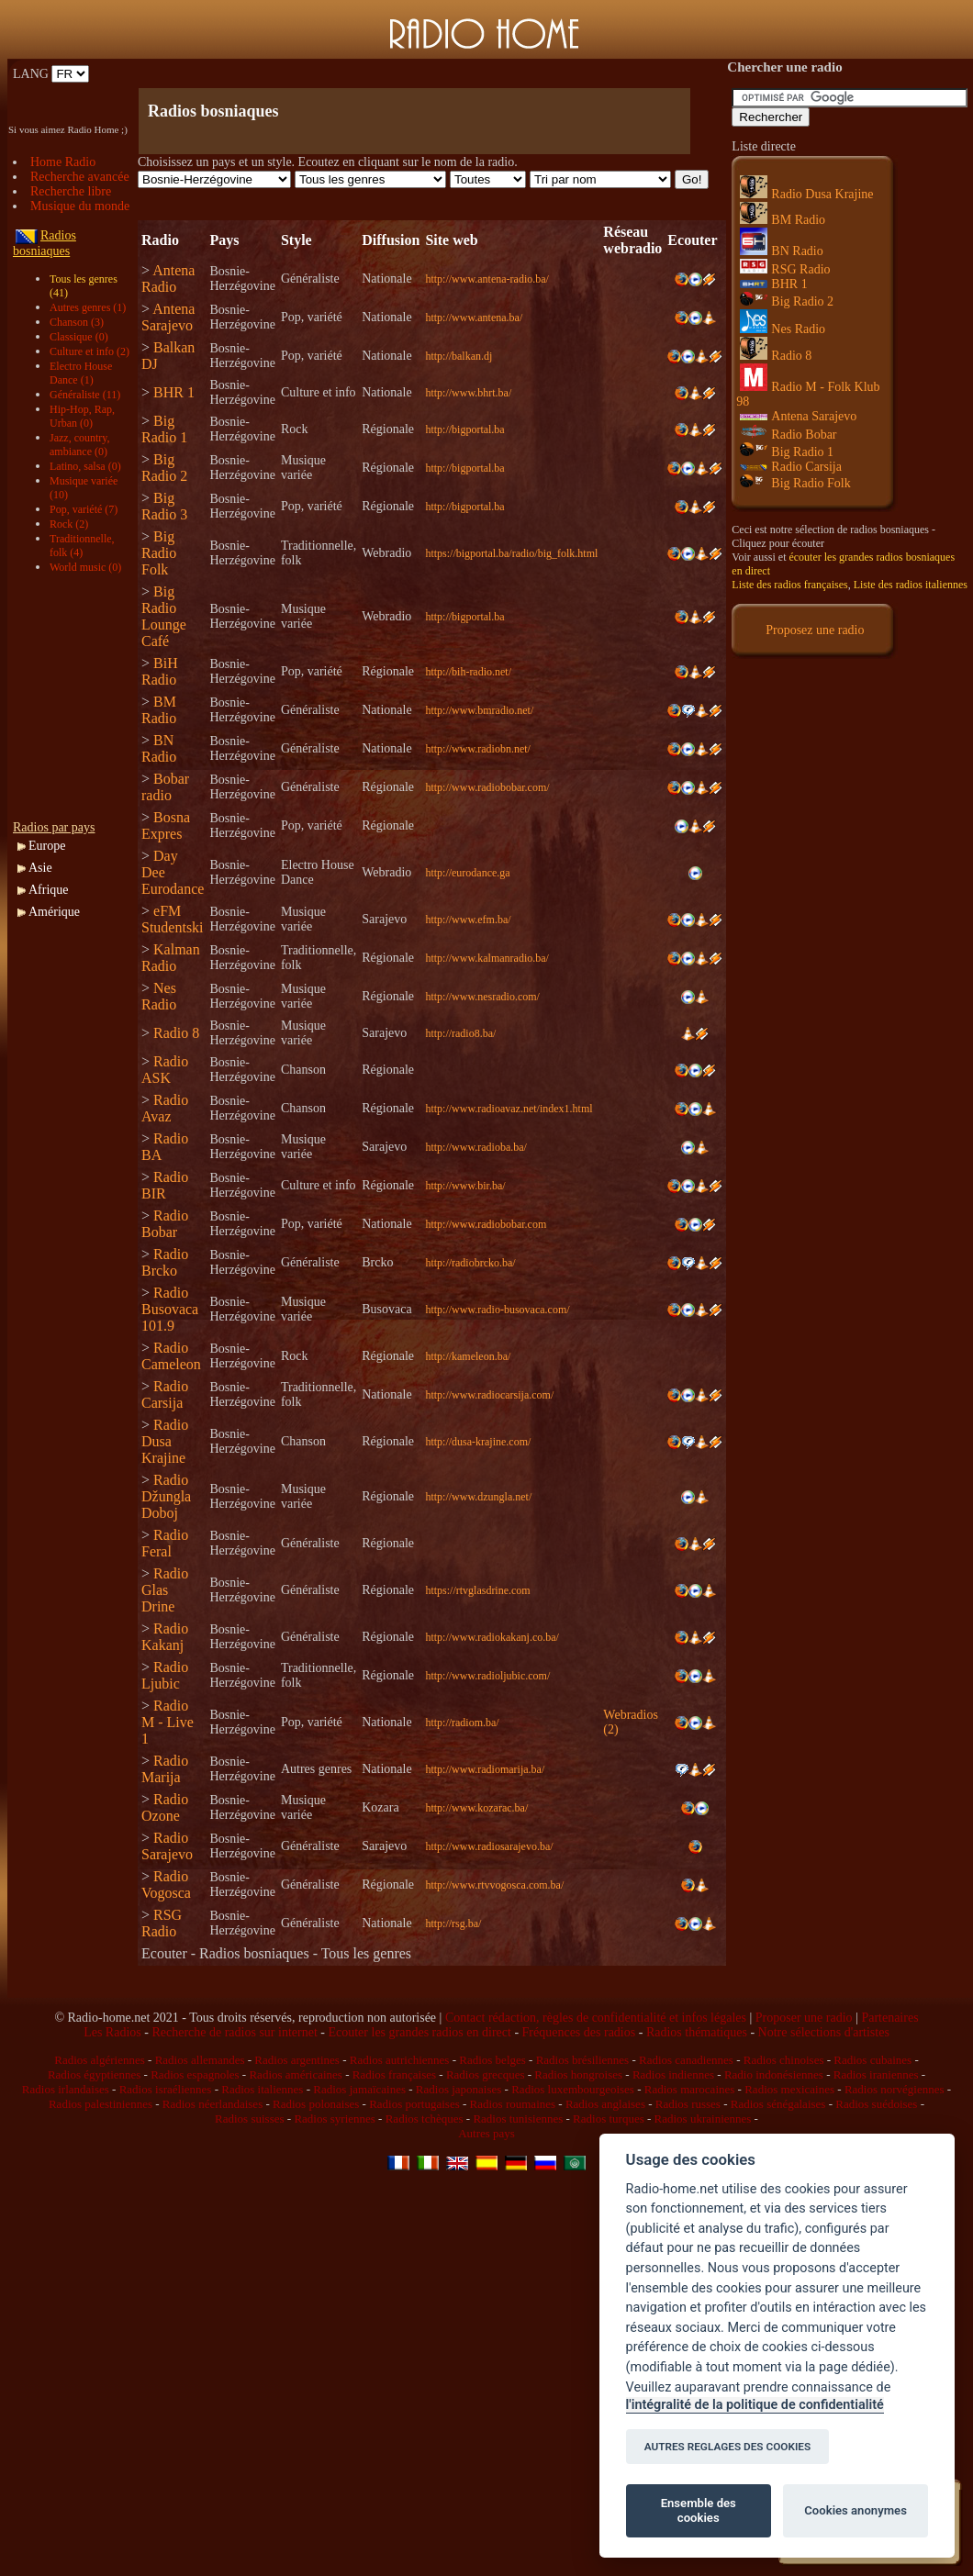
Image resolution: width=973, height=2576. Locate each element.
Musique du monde (79, 206)
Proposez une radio (815, 630)
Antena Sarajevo (168, 317)
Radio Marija (164, 1769)
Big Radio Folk (158, 553)
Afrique (48, 890)
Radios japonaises (459, 2089)
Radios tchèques (425, 2118)
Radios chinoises (784, 2060)
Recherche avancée (79, 177)
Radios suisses (249, 2118)
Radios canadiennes (686, 2060)
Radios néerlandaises (212, 2104)
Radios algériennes (99, 2060)
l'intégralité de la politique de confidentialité (755, 2405)
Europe (46, 846)
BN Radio (158, 748)
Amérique (54, 912)
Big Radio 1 (164, 429)
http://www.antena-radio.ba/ (487, 279)
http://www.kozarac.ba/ (476, 1807)
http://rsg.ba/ (453, 1923)
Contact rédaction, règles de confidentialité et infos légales (595, 2017)
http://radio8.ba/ (460, 1033)
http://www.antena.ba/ (473, 317)
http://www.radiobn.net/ (478, 748)
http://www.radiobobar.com (485, 1224)
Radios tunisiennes (518, 2118)
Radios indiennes (673, 2074)
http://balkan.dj (458, 356)
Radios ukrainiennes (703, 2118)
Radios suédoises (876, 2104)
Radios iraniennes (876, 2074)
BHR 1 (174, 392)
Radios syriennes (334, 2118)
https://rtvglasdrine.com (477, 1590)
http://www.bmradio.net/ (479, 710)
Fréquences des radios (579, 2032)
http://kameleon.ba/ (467, 1356)
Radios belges (492, 2060)
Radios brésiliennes (582, 2060)
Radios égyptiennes (94, 2074)
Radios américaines (295, 2074)
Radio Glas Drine (164, 1590)
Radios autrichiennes (400, 2060)
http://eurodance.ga (467, 872)
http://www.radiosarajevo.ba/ (489, 1846)
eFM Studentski (172, 919)
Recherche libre (70, 191)
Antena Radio (168, 278)
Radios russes (688, 2104)
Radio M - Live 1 (167, 1722)
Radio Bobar (164, 1224)
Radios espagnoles (195, 2074)
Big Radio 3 (164, 506)
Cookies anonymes (855, 2510)
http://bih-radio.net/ (468, 671)
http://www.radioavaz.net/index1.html (508, 1108)
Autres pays (486, 2133)
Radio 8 (176, 1033)
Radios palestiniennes (100, 2104)
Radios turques (608, 2118)
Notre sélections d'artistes (823, 2032)
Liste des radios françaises (789, 584)
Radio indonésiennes (773, 2074)
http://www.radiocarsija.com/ (489, 1394)
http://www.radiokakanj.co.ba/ (492, 1637)
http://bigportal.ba (464, 429)
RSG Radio (161, 1923)
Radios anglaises (605, 2104)
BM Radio (158, 710)
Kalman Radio (170, 958)
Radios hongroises (578, 2074)
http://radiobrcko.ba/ (470, 1262)
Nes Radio (158, 996)
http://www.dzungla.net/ (478, 1496)
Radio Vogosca (166, 1884)
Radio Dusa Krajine (164, 1441)
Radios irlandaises (65, 2089)
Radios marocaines (689, 2089)
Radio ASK (164, 1070)
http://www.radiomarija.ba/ (484, 1769)
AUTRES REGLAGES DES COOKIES (727, 2446)
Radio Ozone (164, 1807)
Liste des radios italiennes (910, 584)
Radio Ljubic (164, 1675)
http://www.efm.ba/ (467, 919)
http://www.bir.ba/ (465, 1185)
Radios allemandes (200, 2060)
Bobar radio (165, 787)
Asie (40, 868)
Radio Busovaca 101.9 (169, 1309)
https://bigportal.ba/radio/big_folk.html (511, 553)
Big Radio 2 (164, 468)
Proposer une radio (804, 2017)
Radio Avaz (164, 1108)
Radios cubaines (872, 2060)
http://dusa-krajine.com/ (478, 1441)
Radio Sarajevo (167, 1846)
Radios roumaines (513, 2104)
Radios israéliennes (165, 2089)
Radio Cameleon (171, 1356)
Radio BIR (164, 1185)
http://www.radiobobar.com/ (487, 787)
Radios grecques (485, 2074)
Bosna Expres (165, 825)
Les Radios (112, 2032)
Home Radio (62, 162)
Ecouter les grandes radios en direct (419, 2032)
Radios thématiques (696, 2032)
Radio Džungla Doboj (166, 1496)
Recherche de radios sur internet (234, 2032)
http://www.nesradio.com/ (482, 996)
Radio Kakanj (164, 1637)
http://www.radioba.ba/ (476, 1147)
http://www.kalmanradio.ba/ (487, 958)
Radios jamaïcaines (359, 2089)
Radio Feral (164, 1543)
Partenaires (889, 2017)
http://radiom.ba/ (461, 1722)
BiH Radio (159, 671)
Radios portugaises (414, 2104)
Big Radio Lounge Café (163, 616)
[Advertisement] (352, 74)
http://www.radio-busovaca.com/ (497, 1309)
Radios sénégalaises (778, 2104)
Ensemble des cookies (698, 2510)
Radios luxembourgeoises (572, 2089)
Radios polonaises (316, 2104)
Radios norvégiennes (894, 2089)
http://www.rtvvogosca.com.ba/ (494, 1885)
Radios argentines (297, 2060)
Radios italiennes (262, 2089)
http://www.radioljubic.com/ (487, 1675)
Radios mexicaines (789, 2089)
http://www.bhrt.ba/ (468, 392)
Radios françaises (394, 2074)
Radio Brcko (164, 1262)
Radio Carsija (164, 1394)
